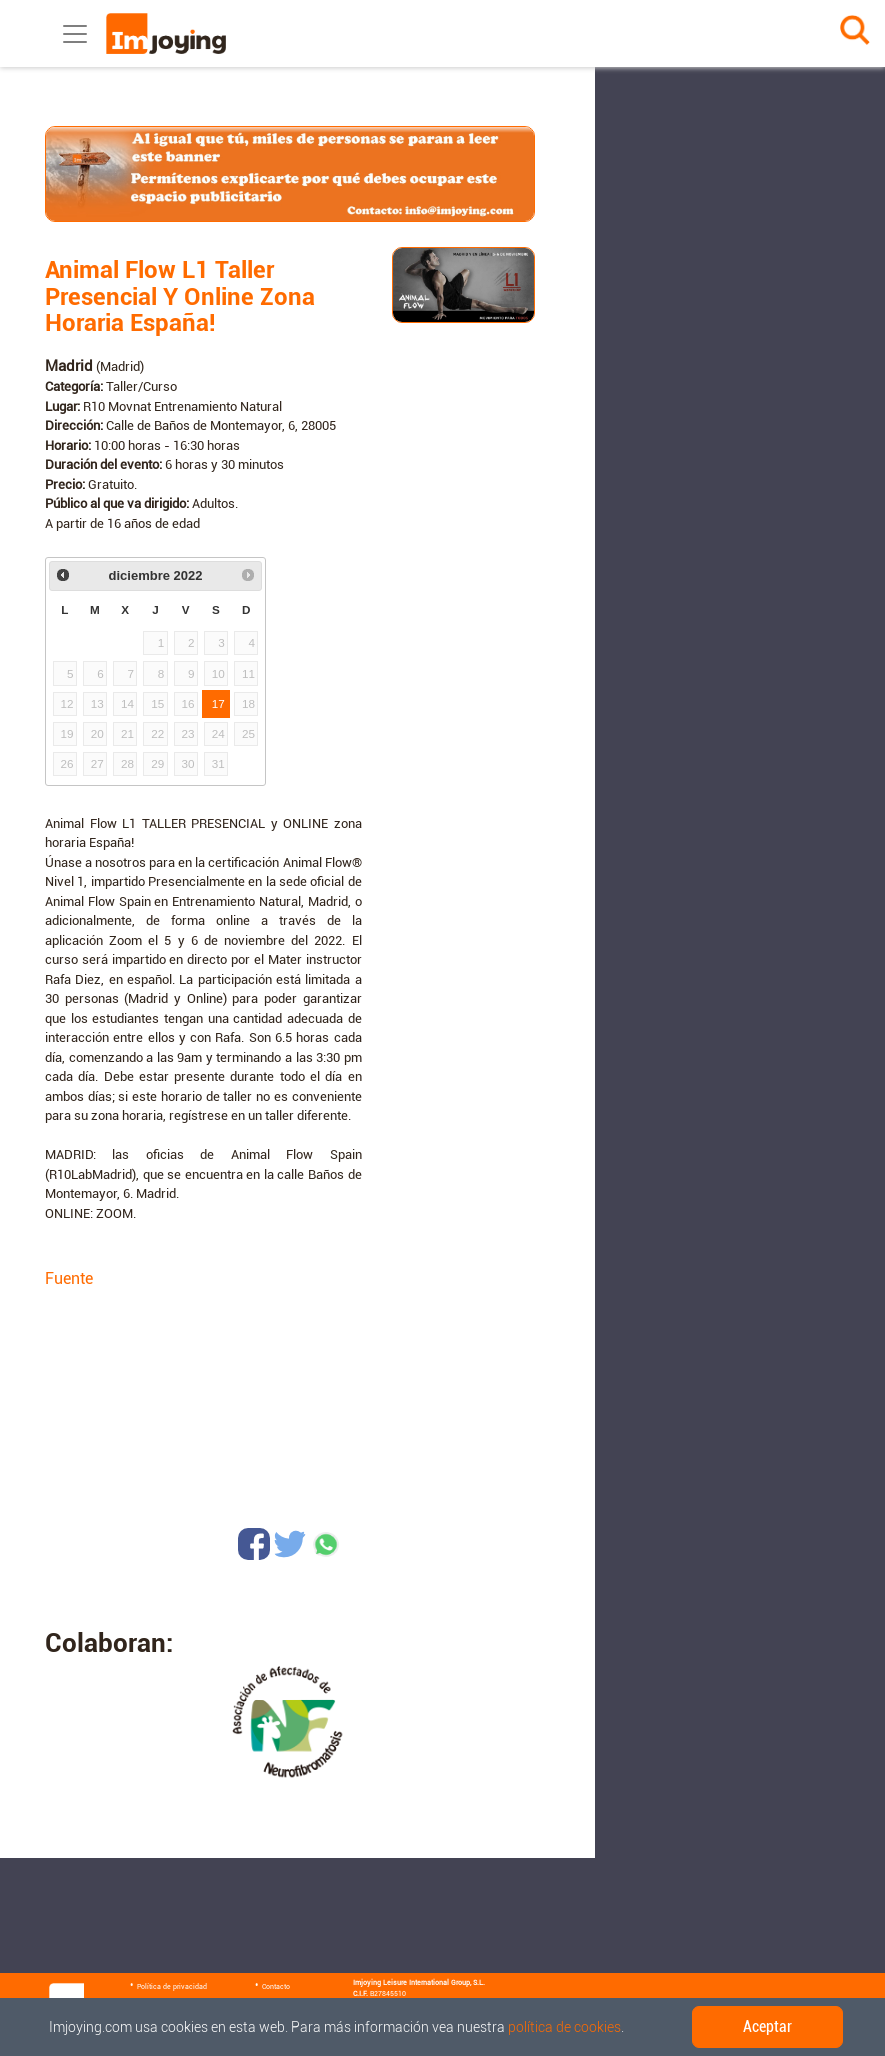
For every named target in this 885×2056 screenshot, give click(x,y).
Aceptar (767, 2026)
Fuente (69, 1278)
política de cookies (564, 2027)
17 (218, 703)
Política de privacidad (172, 1987)
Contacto (276, 1987)
